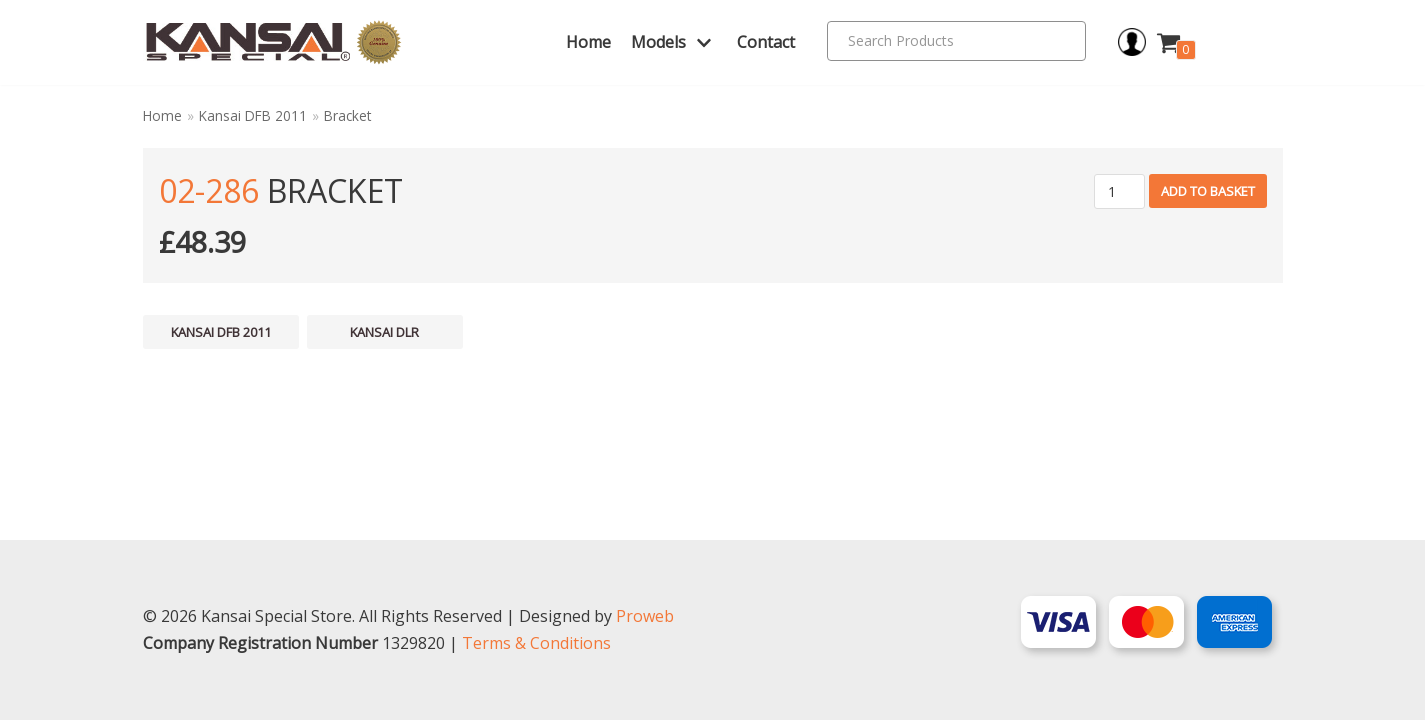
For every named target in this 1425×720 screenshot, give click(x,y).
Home (588, 42)
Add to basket (1208, 191)
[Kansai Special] (274, 42)
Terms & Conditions (536, 643)
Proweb (645, 616)
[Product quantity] (1119, 191)
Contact (766, 42)
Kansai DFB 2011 (253, 115)
